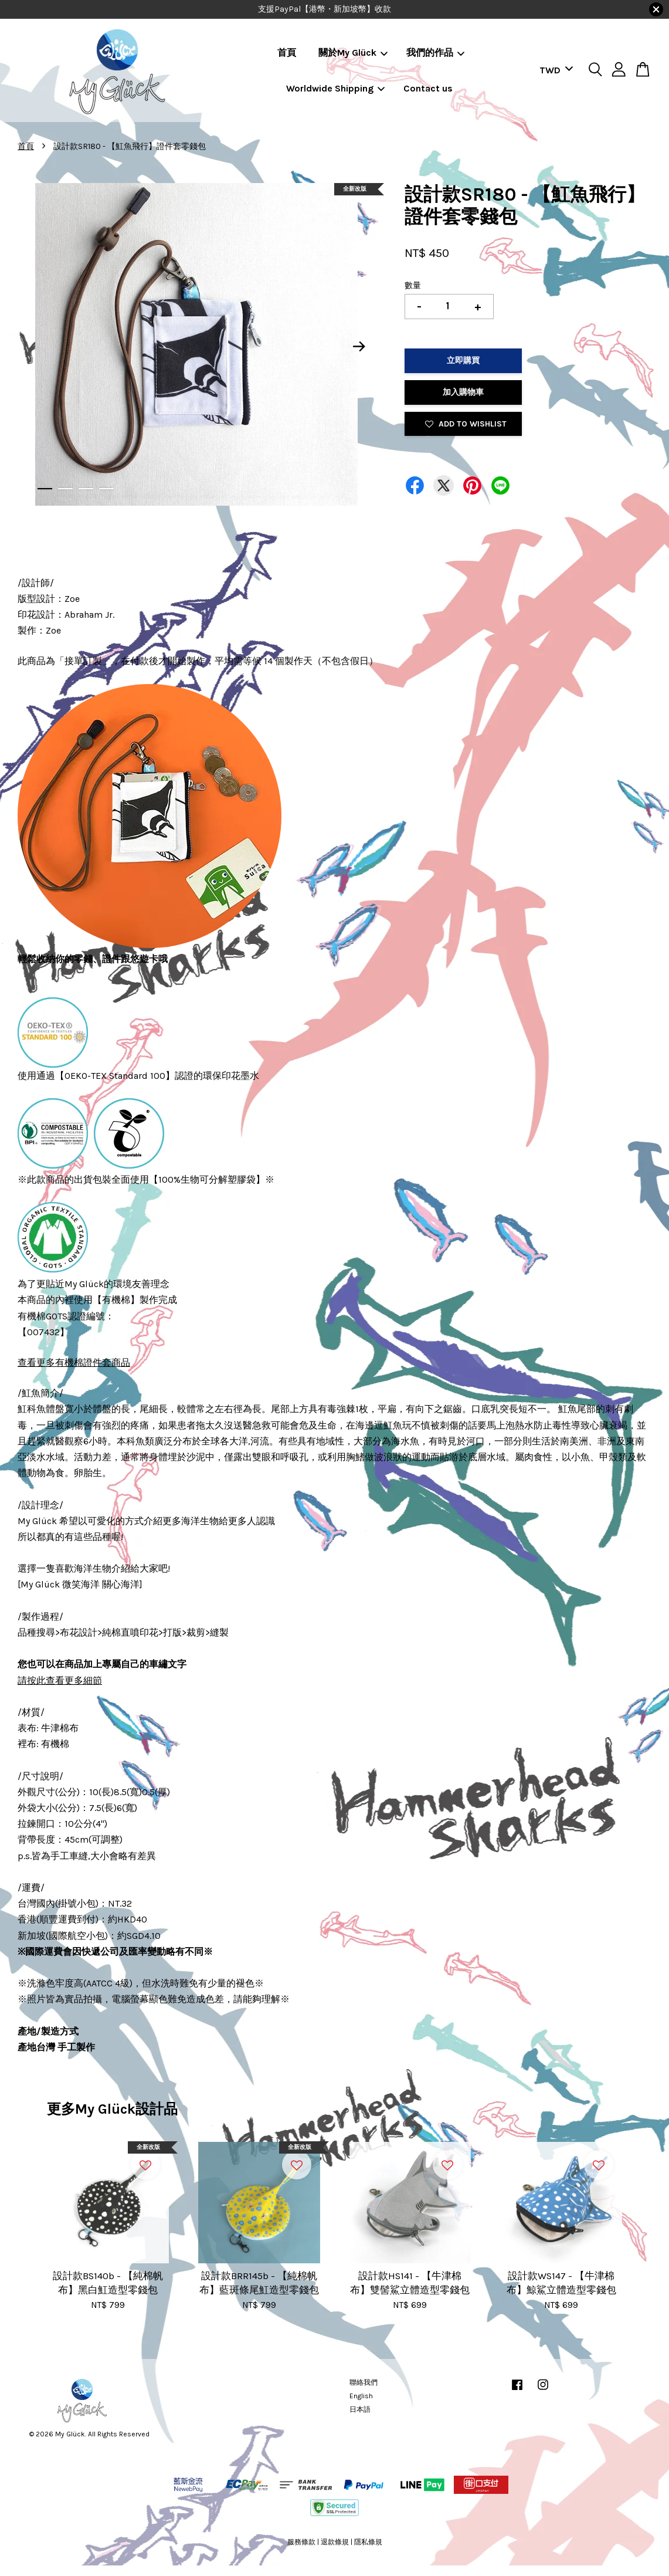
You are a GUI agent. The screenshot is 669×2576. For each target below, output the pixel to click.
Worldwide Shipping (335, 88)
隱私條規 (368, 2542)
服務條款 (301, 2542)
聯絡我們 (363, 2382)
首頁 (286, 52)
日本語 (360, 2409)
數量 (413, 285)
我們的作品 (435, 52)
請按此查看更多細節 (60, 1680)
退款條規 (335, 2542)
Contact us (428, 88)
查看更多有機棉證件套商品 (74, 1362)
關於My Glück (353, 52)
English (361, 2396)
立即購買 (463, 360)
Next (359, 346)
